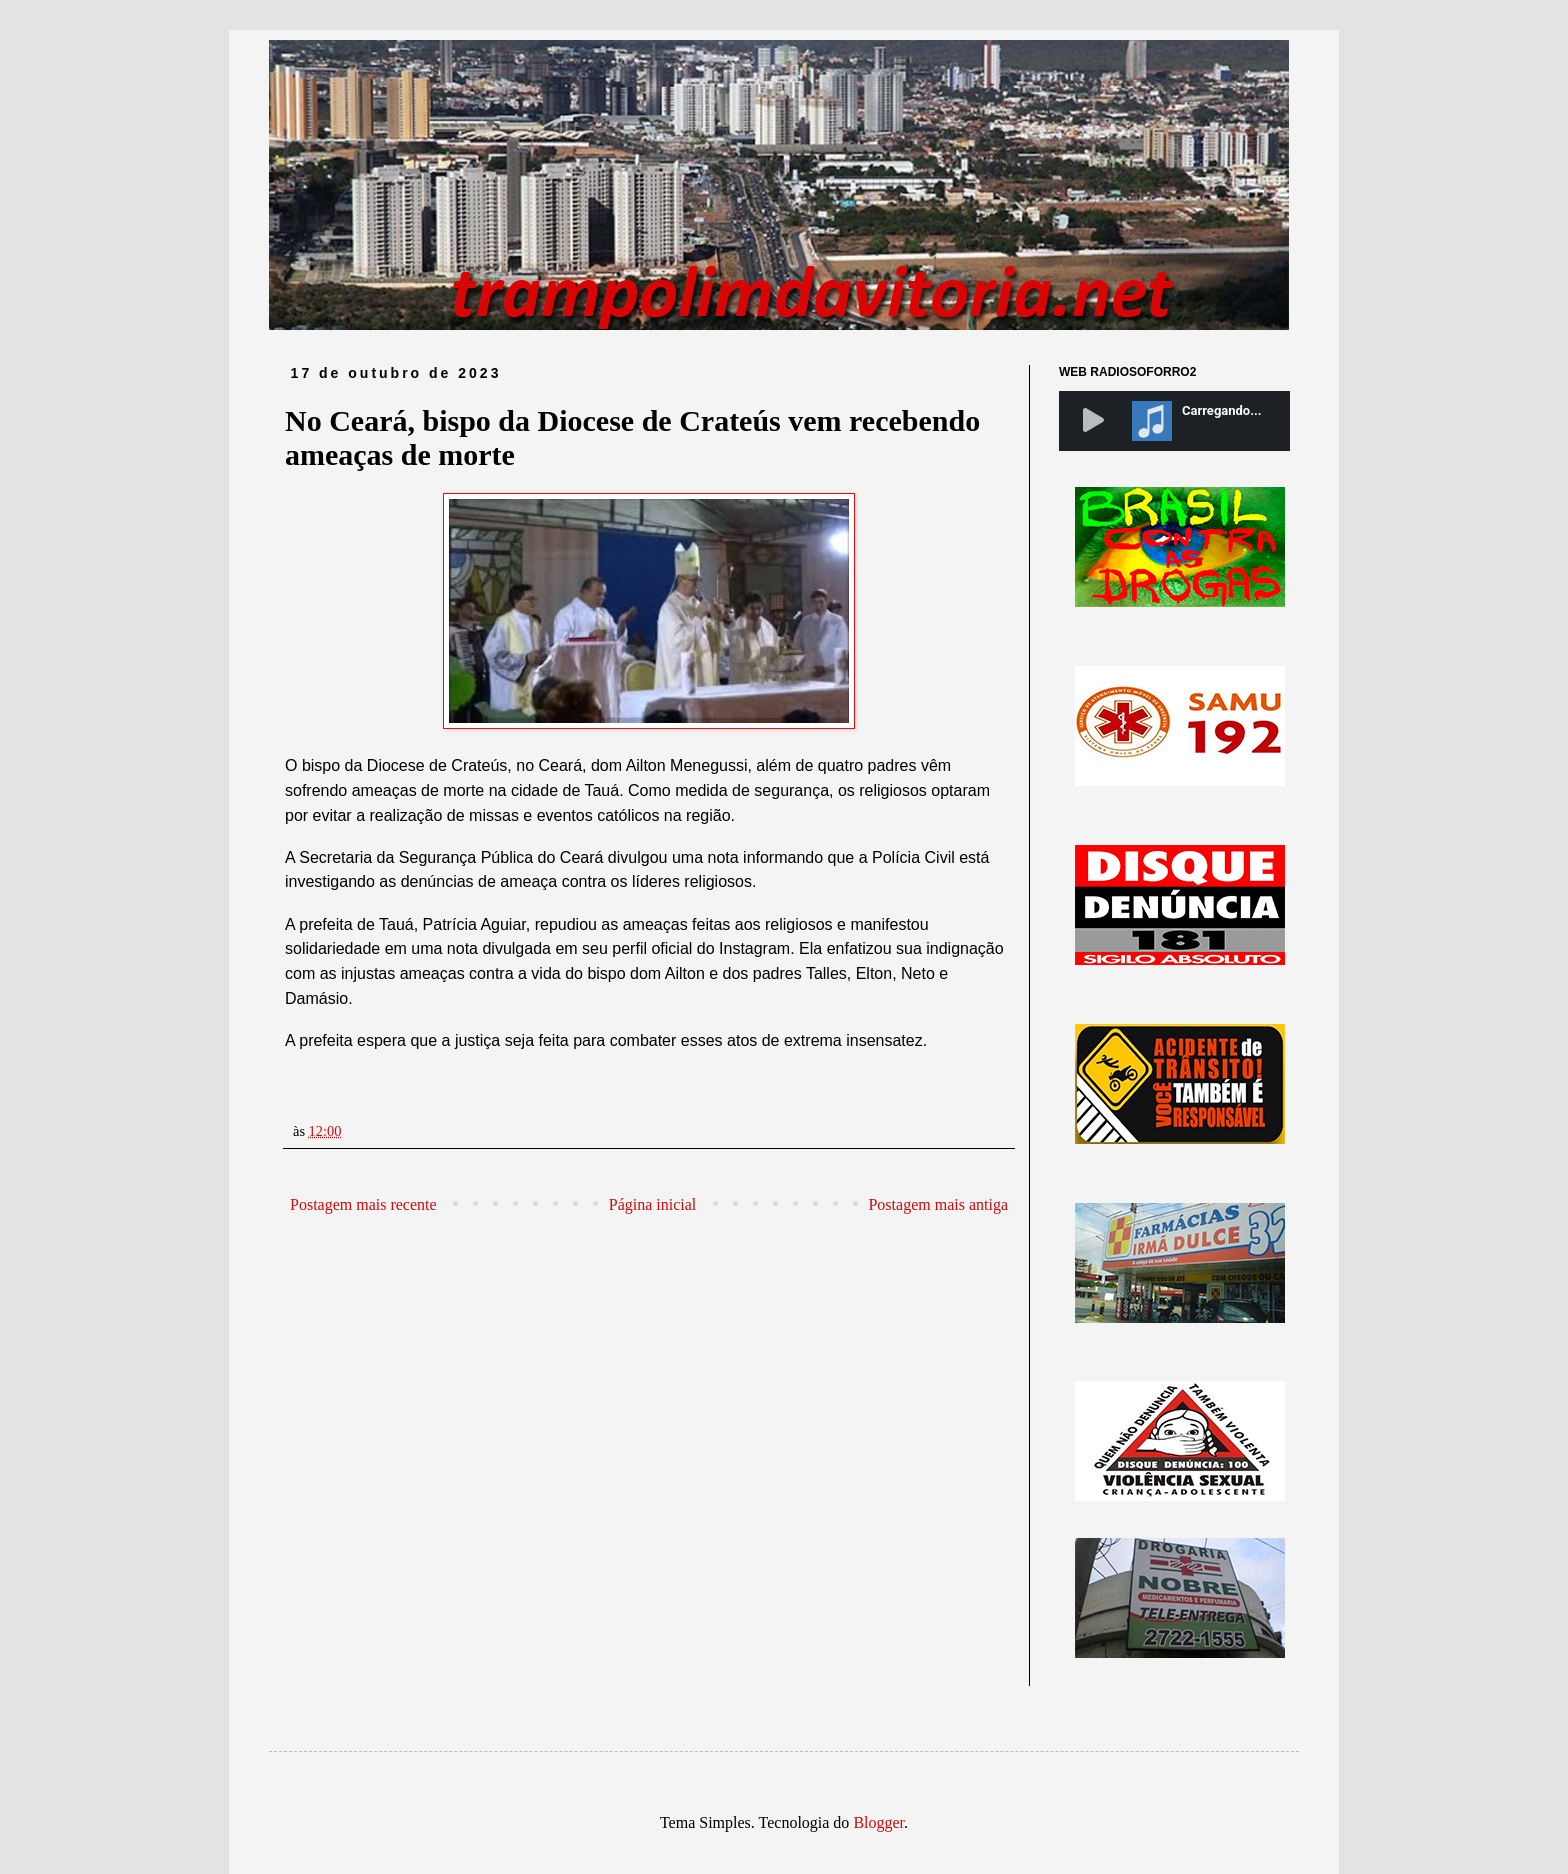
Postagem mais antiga (938, 1204)
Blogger (878, 1822)
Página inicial (653, 1204)
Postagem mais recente (363, 1204)
